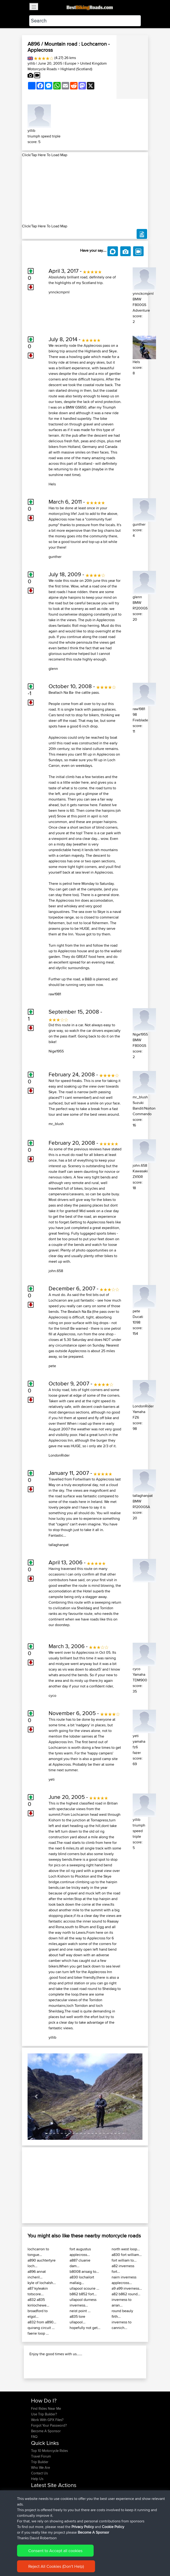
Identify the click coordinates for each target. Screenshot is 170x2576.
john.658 (56, 1270)
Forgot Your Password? (49, 2425)
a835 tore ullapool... (77, 2319)
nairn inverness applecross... (124, 2279)
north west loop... (126, 2249)
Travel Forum (41, 2456)
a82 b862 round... (126, 2294)
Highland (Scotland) (76, 69)
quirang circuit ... (41, 2327)
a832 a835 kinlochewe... (38, 2302)
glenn (53, 668)
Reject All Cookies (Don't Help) (56, 2566)
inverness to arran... (121, 2302)
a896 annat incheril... (37, 2274)
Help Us (37, 2478)
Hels (52, 484)
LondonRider (59, 1455)
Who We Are (40, 2467)
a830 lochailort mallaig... (82, 2279)
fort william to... (124, 2260)
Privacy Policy (82, 2526)
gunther (55, 556)
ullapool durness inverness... (83, 2302)
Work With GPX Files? (47, 2419)
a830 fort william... (127, 2254)
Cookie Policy (113, 2526)
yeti (52, 1779)
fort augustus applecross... (80, 2251)
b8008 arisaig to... (84, 2271)
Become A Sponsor (46, 2430)
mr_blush (56, 1123)
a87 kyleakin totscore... (38, 2291)
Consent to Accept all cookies (55, 2551)
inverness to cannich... (121, 2324)
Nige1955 (56, 1051)
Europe (70, 63)
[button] (36, 2096)
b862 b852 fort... (83, 2294)
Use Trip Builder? (44, 2414)
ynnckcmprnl (59, 292)
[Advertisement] (85, 190)
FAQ (34, 2436)
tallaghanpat (59, 1544)
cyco (52, 1695)
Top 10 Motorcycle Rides (49, 2450)
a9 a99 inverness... (127, 2288)
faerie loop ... (38, 2333)
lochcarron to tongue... (38, 2251)
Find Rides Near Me (46, 2408)
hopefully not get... (85, 2327)
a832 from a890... (42, 2322)
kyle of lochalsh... (42, 2282)
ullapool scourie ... (84, 2288)
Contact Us (39, 2473)
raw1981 (55, 994)
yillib (31, 63)
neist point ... (80, 2311)
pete (52, 1366)
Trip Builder (39, 2461)
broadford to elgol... (38, 2313)
